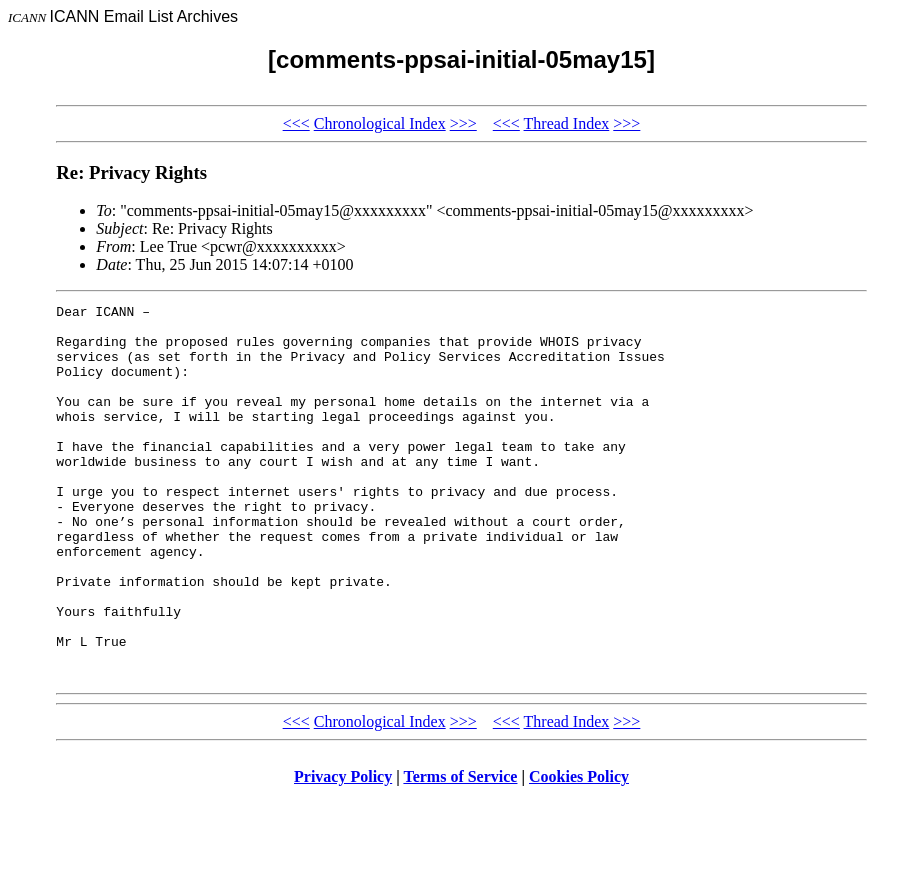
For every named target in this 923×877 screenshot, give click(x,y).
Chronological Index (380, 123)
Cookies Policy (579, 851)
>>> (463, 123)
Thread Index (567, 123)
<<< (296, 123)
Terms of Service (460, 851)
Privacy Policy (343, 851)
